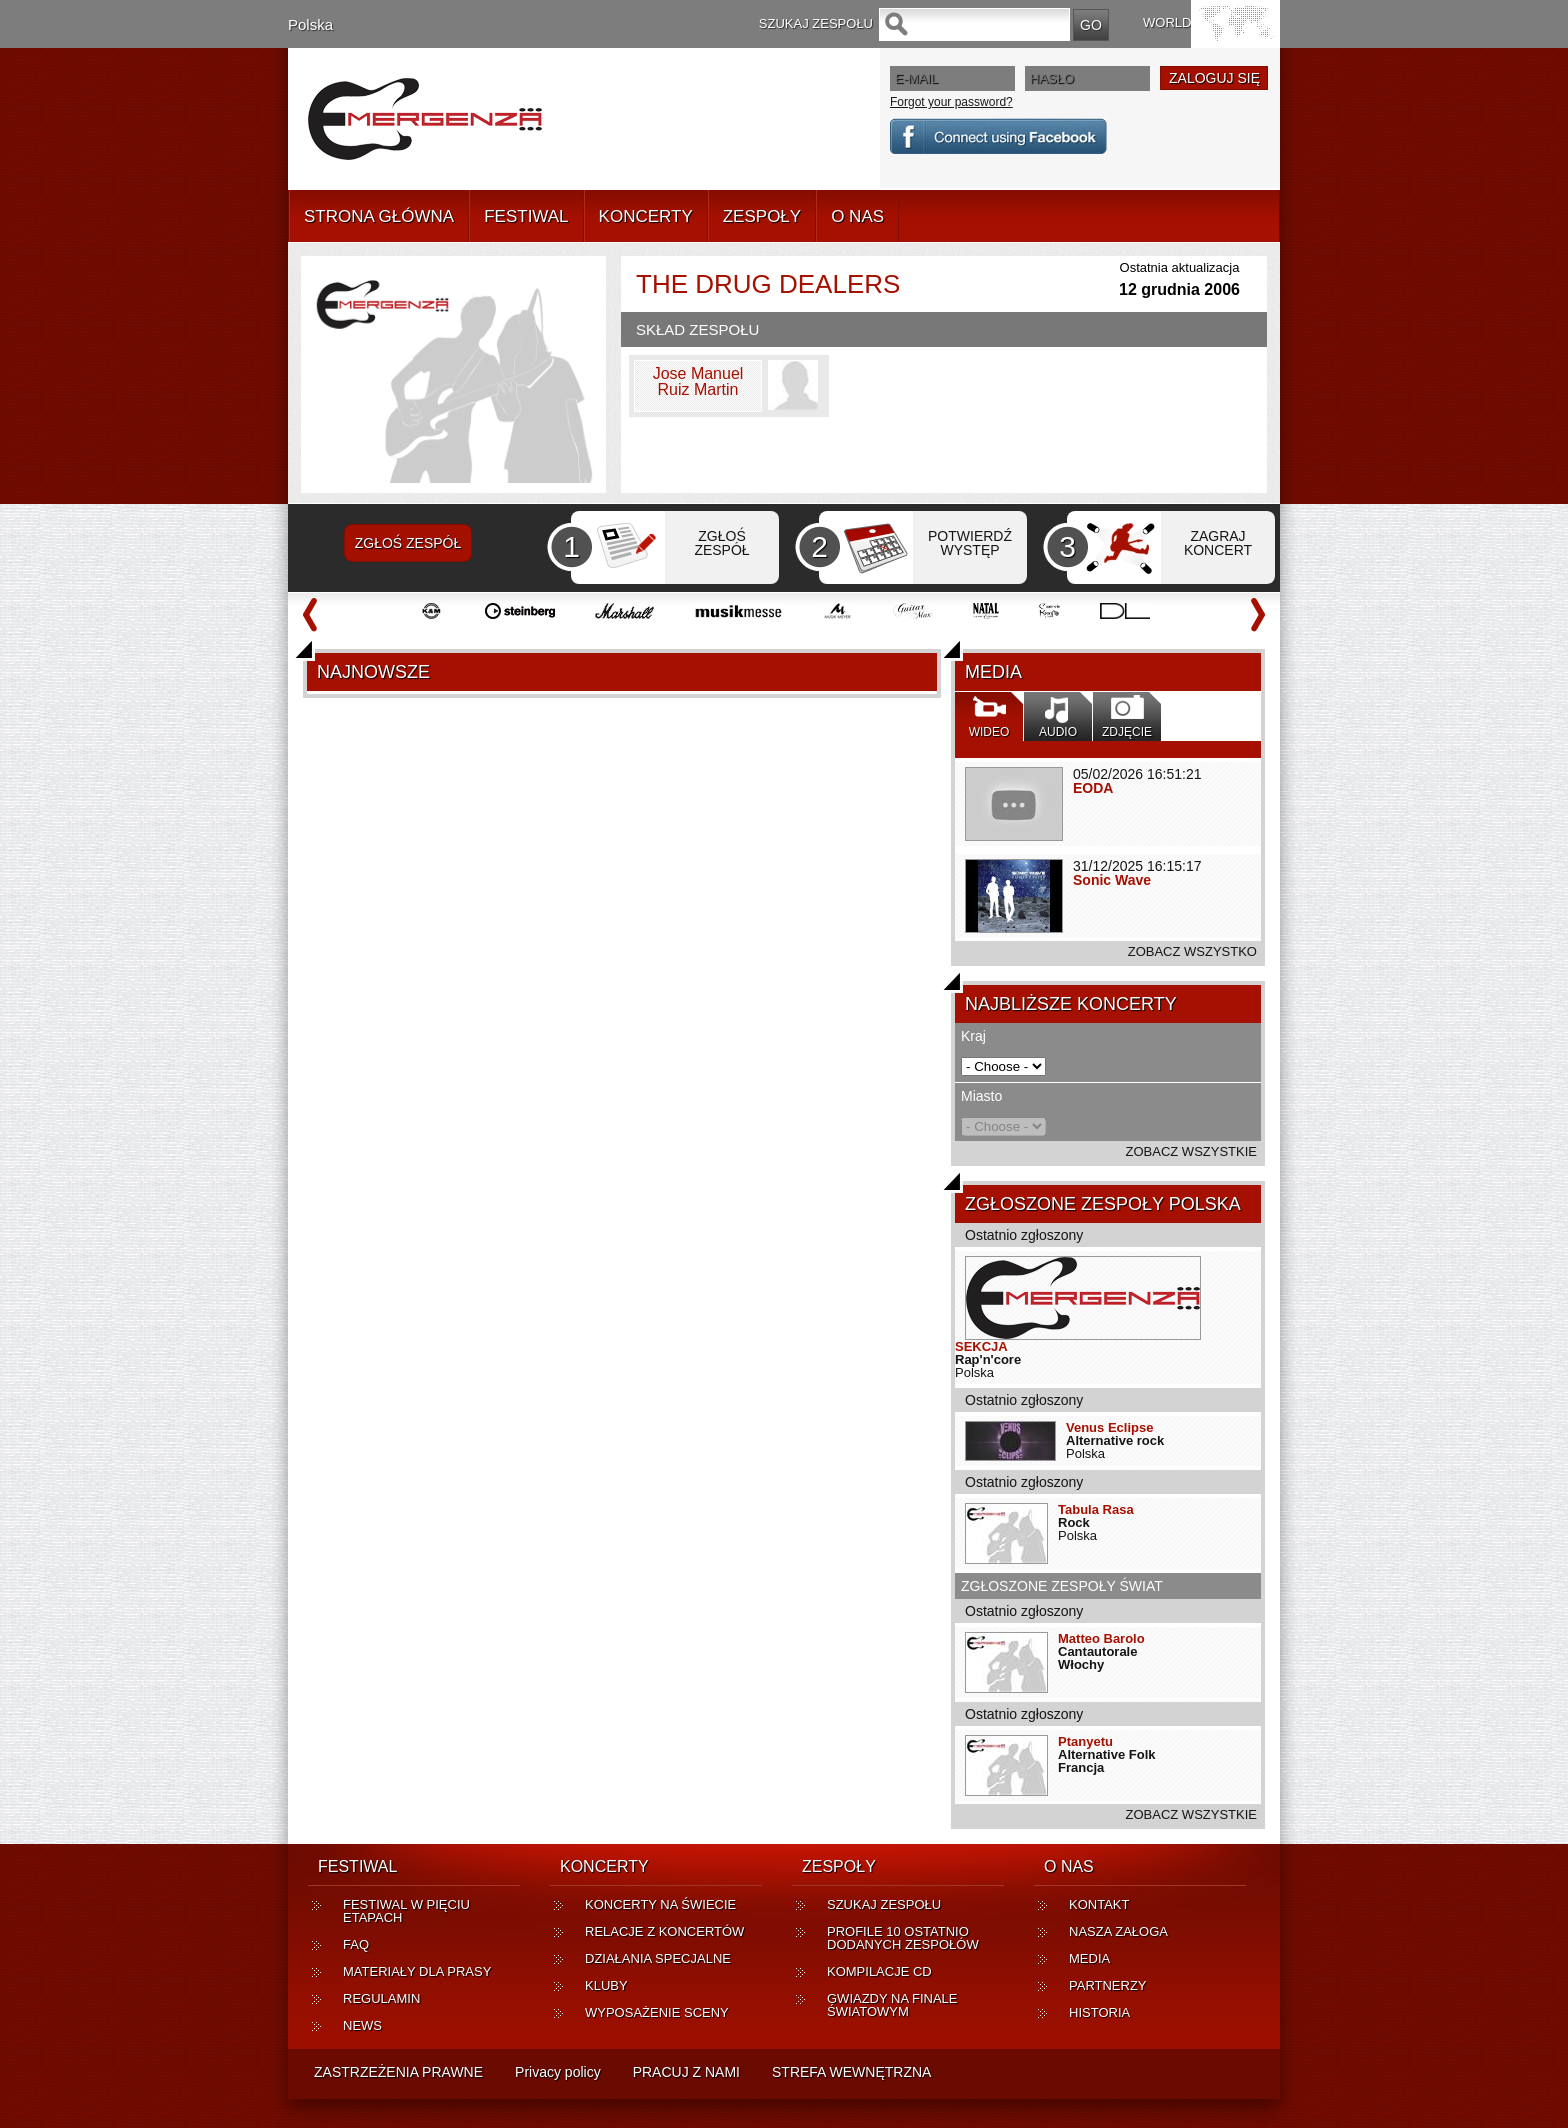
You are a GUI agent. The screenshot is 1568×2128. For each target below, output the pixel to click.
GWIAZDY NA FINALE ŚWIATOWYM (892, 2005)
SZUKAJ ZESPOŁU (884, 1904)
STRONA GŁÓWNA (379, 216)
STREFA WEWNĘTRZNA (851, 2072)
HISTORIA (1099, 2012)
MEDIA (1089, 1958)
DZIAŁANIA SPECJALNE (658, 1958)
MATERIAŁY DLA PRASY (417, 1971)
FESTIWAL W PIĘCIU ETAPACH (406, 1911)
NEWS (362, 2025)
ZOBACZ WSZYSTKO (1192, 951)
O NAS (857, 216)
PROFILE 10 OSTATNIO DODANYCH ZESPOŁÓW (903, 1938)
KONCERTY (646, 216)
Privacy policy (558, 2072)
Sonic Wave (1112, 880)
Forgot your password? (951, 102)
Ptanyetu (1085, 1741)
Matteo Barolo (1101, 1638)
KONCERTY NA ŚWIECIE (660, 1904)
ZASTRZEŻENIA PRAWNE (398, 2072)
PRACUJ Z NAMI (686, 2072)
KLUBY (606, 1985)
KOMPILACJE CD (879, 1971)
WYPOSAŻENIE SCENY (657, 2012)
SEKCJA (981, 1346)
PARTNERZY (1108, 1985)
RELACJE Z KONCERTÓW (664, 1931)
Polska (310, 24)
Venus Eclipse (1109, 1427)
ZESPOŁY (762, 216)
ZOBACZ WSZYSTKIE (1191, 1151)
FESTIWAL (526, 216)
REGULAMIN (381, 1998)
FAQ (356, 1944)
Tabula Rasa (1096, 1509)
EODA (1093, 788)
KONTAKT (1099, 1904)
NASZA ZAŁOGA (1118, 1931)
